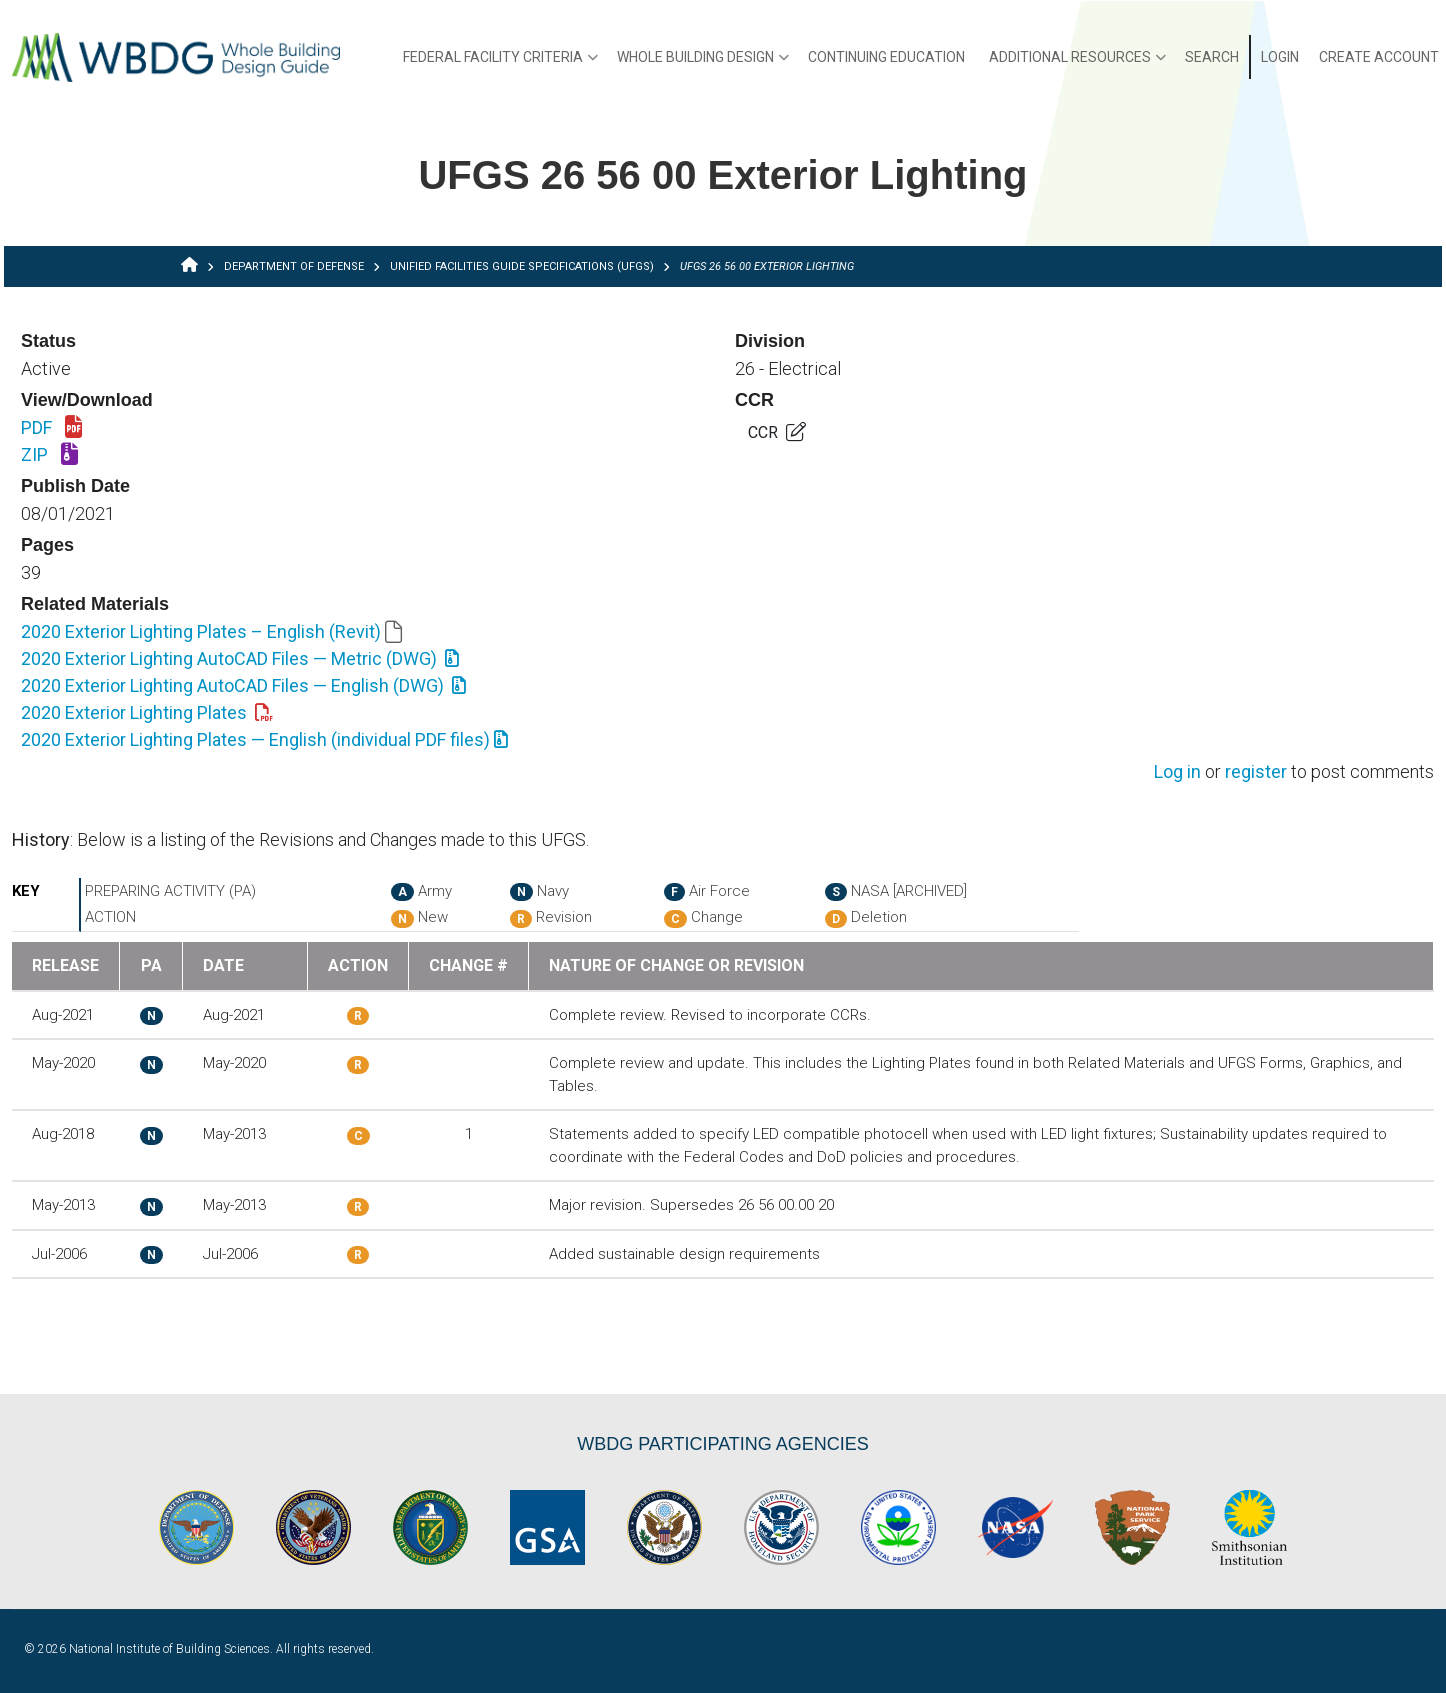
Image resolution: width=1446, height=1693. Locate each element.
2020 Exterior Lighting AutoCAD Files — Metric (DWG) (240, 658)
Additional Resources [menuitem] (1077, 64)
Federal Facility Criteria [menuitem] (500, 64)
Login (1280, 57)
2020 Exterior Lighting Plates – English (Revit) (211, 631)
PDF (51, 429)
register (1256, 772)
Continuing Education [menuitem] (886, 57)
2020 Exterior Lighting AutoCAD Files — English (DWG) (243, 685)
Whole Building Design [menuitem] (703, 64)
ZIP (49, 456)
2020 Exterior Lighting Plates (147, 712)
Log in (1177, 772)
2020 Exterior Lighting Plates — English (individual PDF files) (264, 739)
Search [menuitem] (1212, 57)
